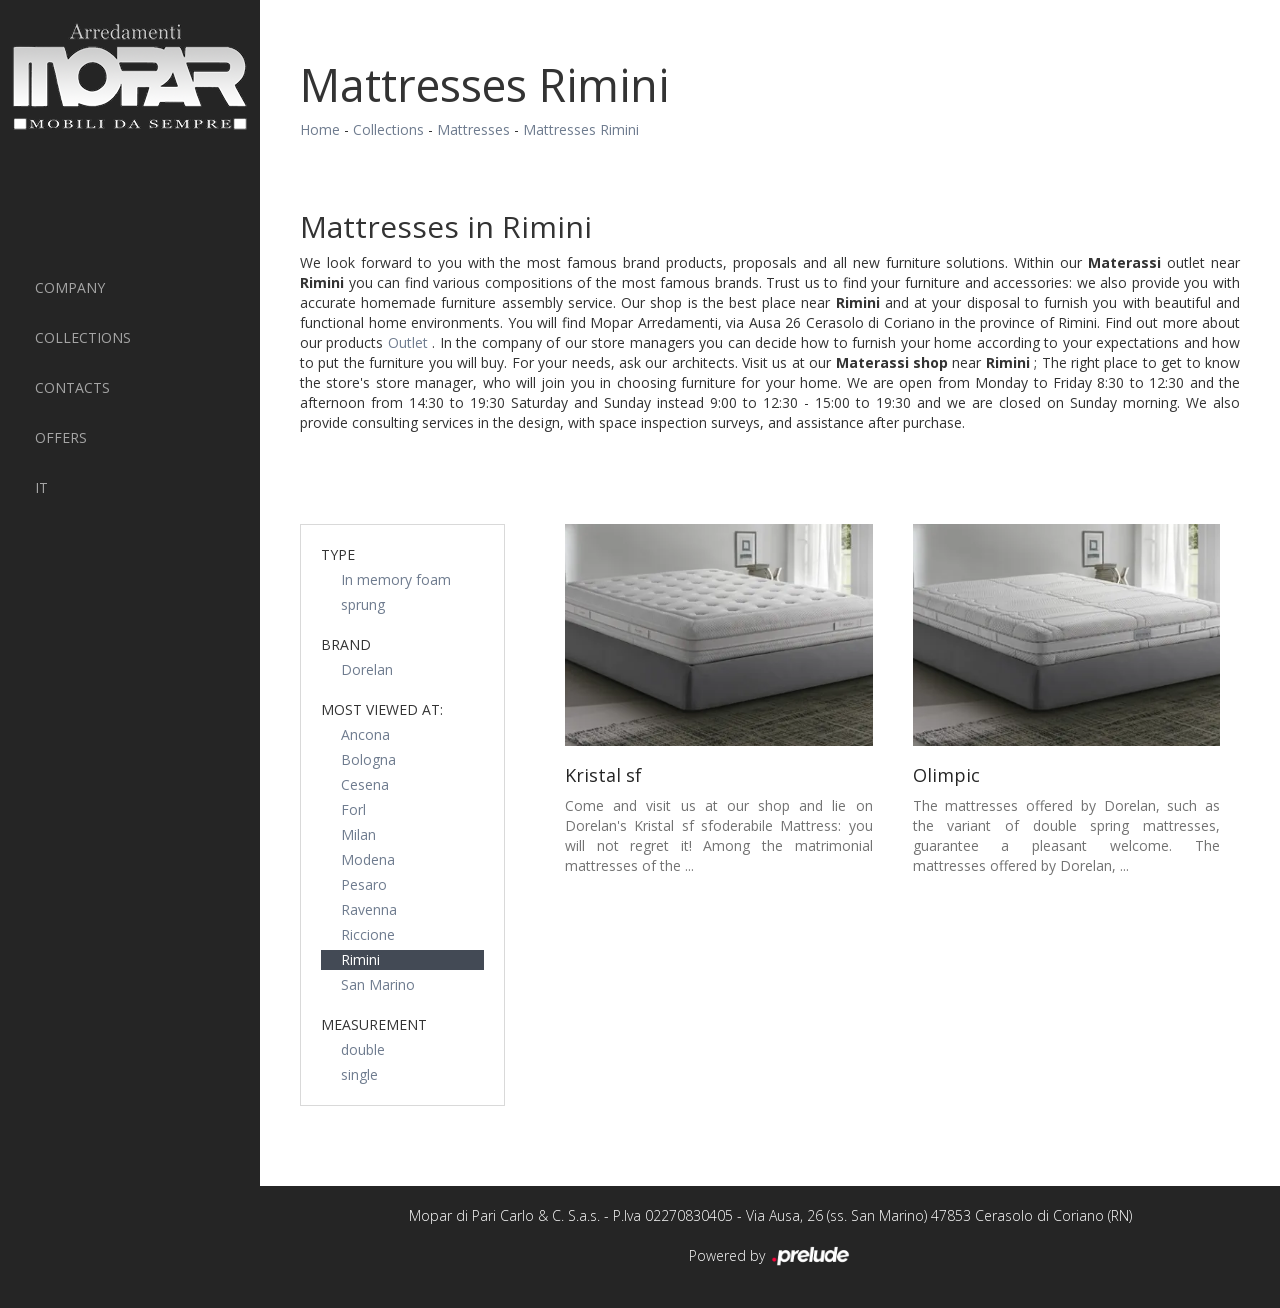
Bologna (368, 759)
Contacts (72, 387)
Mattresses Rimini (581, 129)
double (363, 1049)
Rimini (360, 959)
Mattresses (473, 129)
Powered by (770, 1257)
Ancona (365, 734)
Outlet (410, 342)
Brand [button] (346, 644)
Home (320, 129)
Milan (358, 834)
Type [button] (338, 554)
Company (70, 287)
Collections (83, 337)
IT (41, 487)
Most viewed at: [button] (382, 709)
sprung (363, 604)
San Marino (378, 984)
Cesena (365, 784)
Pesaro (364, 884)
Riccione (368, 934)
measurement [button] (374, 1024)
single (359, 1074)
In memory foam (396, 579)
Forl (353, 809)
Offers (61, 437)
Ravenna (369, 909)
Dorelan (367, 669)
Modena (368, 859)
